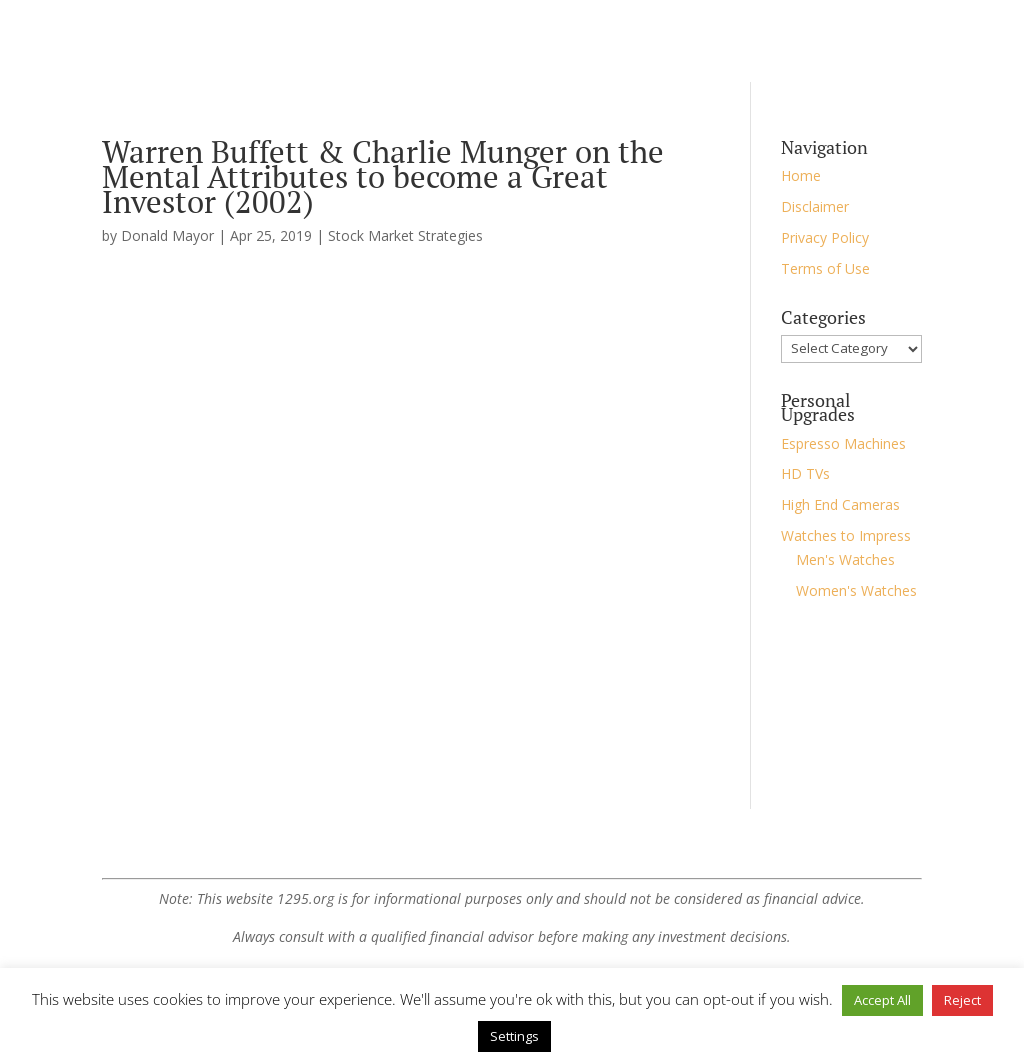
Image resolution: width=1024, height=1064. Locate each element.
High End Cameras (840, 504)
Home (801, 175)
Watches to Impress (846, 535)
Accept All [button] (882, 1000)
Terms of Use (825, 268)
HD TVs (805, 473)
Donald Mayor (167, 235)
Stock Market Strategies (405, 235)
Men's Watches (845, 559)
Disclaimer (815, 206)
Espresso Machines (843, 443)
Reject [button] (962, 1000)
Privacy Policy (825, 237)
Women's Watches (856, 590)
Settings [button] (514, 1036)
